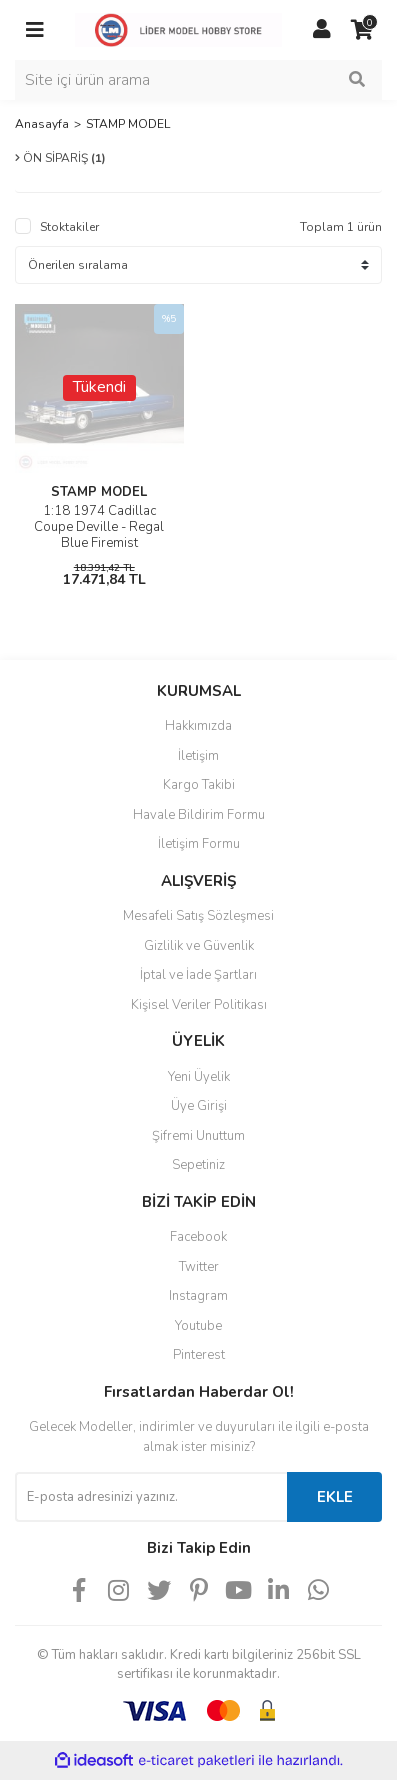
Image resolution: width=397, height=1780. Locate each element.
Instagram (198, 1296)
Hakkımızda (198, 726)
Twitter (199, 1267)
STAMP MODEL (128, 124)
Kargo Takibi (199, 785)
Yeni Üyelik (199, 1077)
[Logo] (178, 29)
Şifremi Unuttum (198, 1136)
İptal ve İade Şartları (198, 975)
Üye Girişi (199, 1106)
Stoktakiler (69, 227)
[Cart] (362, 30)
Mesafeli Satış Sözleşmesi (198, 916)
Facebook (198, 1237)
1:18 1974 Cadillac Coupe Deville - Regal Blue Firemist (99, 527)
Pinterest (199, 1355)
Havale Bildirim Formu (199, 815)
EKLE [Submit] (335, 1497)
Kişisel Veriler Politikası (199, 1005)
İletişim (198, 756)
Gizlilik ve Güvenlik (199, 946)
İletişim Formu (199, 844)
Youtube (198, 1326)
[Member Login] (322, 30)
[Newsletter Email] (151, 1497)
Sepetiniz (198, 1165)
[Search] (198, 80)
